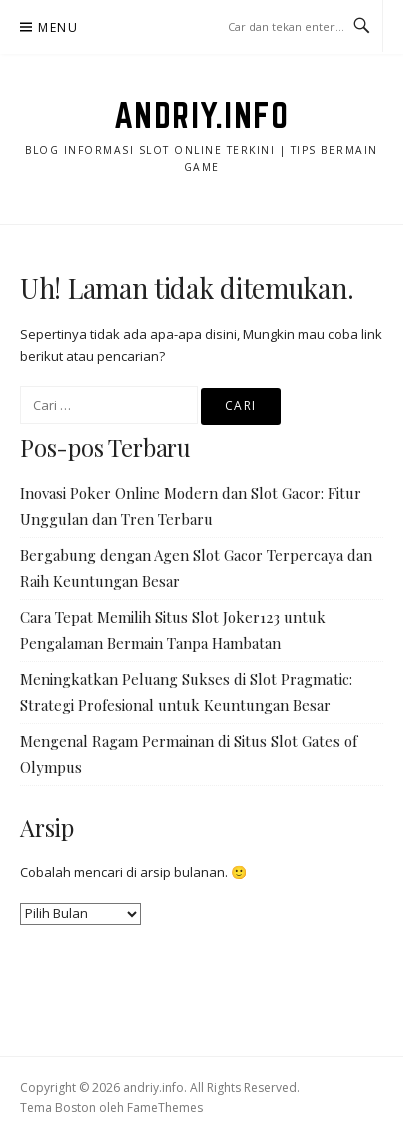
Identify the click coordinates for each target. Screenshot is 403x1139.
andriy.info (202, 115)
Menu (58, 27)
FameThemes (165, 1107)
